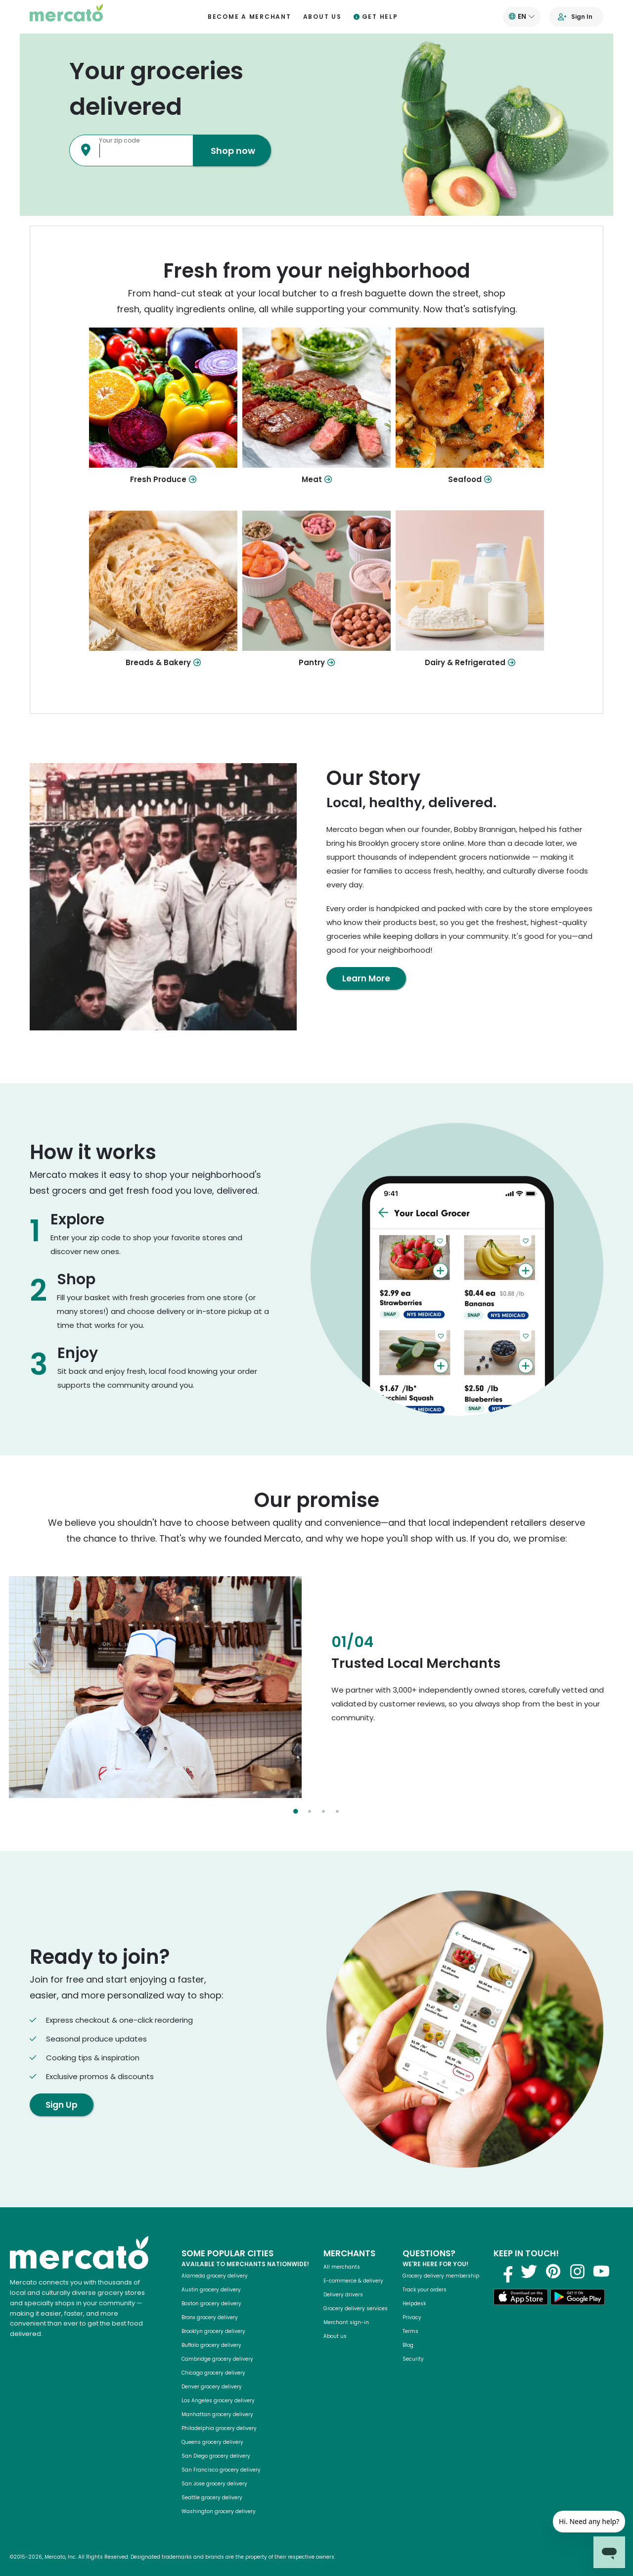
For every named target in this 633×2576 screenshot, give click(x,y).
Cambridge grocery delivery (217, 2359)
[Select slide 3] (323, 1811)
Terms (410, 2331)
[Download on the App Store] (521, 2298)
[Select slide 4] (337, 1811)
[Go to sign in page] (576, 17)
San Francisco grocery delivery (221, 2470)
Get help (376, 16)
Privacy (412, 2317)
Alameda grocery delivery (214, 2276)
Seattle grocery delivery (211, 2497)
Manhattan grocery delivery (217, 2414)
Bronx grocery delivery (209, 2317)
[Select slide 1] (296, 1811)
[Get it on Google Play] (577, 2298)
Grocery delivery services (355, 2308)
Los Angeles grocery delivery (218, 2400)
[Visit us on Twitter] (529, 2271)
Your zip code (119, 140)
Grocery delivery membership (441, 2276)
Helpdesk (414, 2303)
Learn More (366, 978)
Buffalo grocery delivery (211, 2345)
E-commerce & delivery (353, 2280)
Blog (408, 2345)
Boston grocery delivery (211, 2303)
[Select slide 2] (309, 1811)
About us (322, 16)
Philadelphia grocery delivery (219, 2428)
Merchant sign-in (346, 2322)
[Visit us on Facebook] (504, 2271)
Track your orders (425, 2289)
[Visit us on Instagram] (577, 2271)
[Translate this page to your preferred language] (522, 17)
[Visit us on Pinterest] (553, 2271)
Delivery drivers (343, 2294)
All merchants (341, 2267)
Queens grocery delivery (212, 2442)
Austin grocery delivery (211, 2289)
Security (413, 2359)
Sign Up (61, 2105)
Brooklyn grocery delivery (213, 2331)
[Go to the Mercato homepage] (66, 17)
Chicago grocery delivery (213, 2373)
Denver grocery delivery (211, 2386)
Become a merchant (249, 16)
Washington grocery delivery (218, 2511)
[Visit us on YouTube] (601, 2271)
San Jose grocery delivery (214, 2483)
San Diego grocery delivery (215, 2456)
